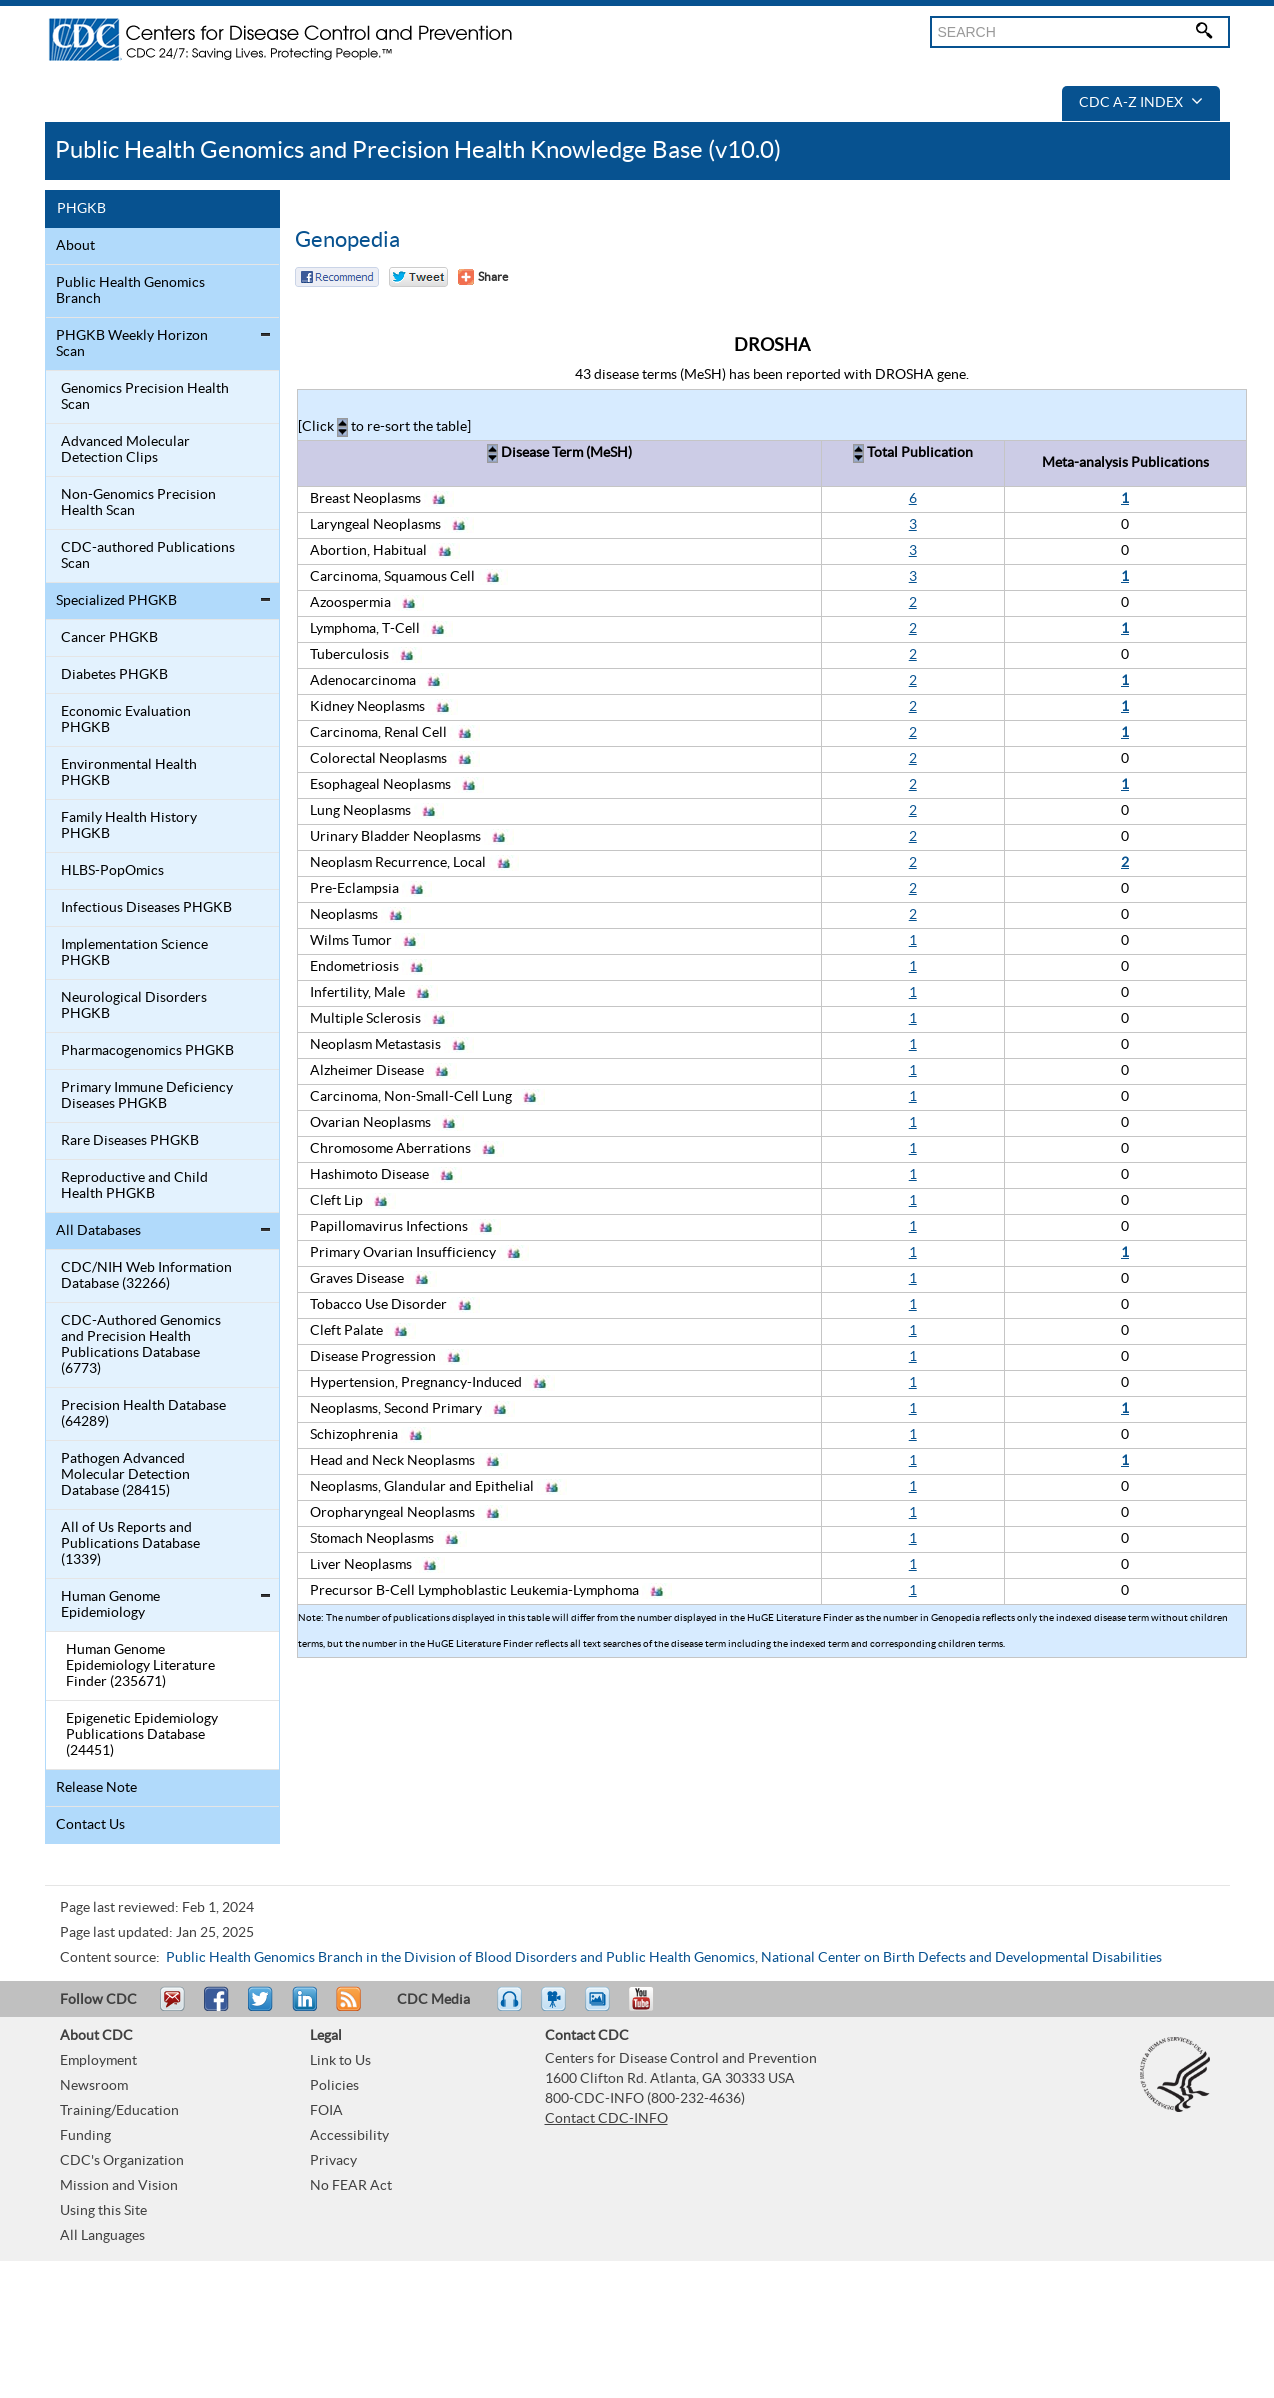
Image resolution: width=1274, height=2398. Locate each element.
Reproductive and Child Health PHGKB (134, 1186)
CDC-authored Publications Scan (148, 556)
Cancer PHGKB (109, 638)
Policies (334, 2086)
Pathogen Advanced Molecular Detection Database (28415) (125, 1475)
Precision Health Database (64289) (143, 1414)
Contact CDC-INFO (606, 2119)
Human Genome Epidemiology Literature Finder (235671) (140, 1666)
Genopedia (347, 240)
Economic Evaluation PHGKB (126, 720)
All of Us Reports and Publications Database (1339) (130, 1544)
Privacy (333, 2161)
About (75, 246)
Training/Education (119, 2111)
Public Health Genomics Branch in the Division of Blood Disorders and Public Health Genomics (460, 1958)
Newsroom (94, 2086)
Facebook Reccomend (337, 277)
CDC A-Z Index (1141, 103)
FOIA (326, 2111)
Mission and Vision (119, 2186)
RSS (346, 2008)
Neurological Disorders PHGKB (134, 1006)
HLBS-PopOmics (112, 871)
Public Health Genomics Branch (130, 291)
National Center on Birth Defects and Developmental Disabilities (961, 1958)
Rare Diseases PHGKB (130, 1141)
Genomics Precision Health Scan (145, 397)
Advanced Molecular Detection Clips (125, 450)
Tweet (261, 2008)
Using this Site (103, 2211)
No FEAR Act (351, 2186)
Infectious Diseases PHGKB (146, 908)
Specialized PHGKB (116, 601)
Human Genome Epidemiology (110, 1605)
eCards (602, 2008)
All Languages (102, 2236)
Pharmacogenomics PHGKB (147, 1051)
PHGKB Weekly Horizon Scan (132, 344)
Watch (556, 2008)
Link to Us (340, 2061)
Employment (98, 2061)
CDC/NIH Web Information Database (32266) (146, 1276)
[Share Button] (483, 277)
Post (302, 2008)
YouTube (651, 2008)
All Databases (98, 1231)
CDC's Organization (122, 2161)
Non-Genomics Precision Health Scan (138, 503)
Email (172, 2008)
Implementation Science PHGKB (134, 953)
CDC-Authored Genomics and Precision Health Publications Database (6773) (141, 1345)
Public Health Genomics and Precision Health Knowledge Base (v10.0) (418, 150)
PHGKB (81, 209)
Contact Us (90, 1825)
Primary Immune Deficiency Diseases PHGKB (147, 1096)
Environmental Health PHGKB (129, 773)
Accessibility (349, 2136)
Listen (510, 2008)
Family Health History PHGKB (129, 826)
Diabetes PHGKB (114, 675)
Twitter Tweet (418, 277)
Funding (85, 2136)
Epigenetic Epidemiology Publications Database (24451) (142, 1735)
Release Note (96, 1788)
